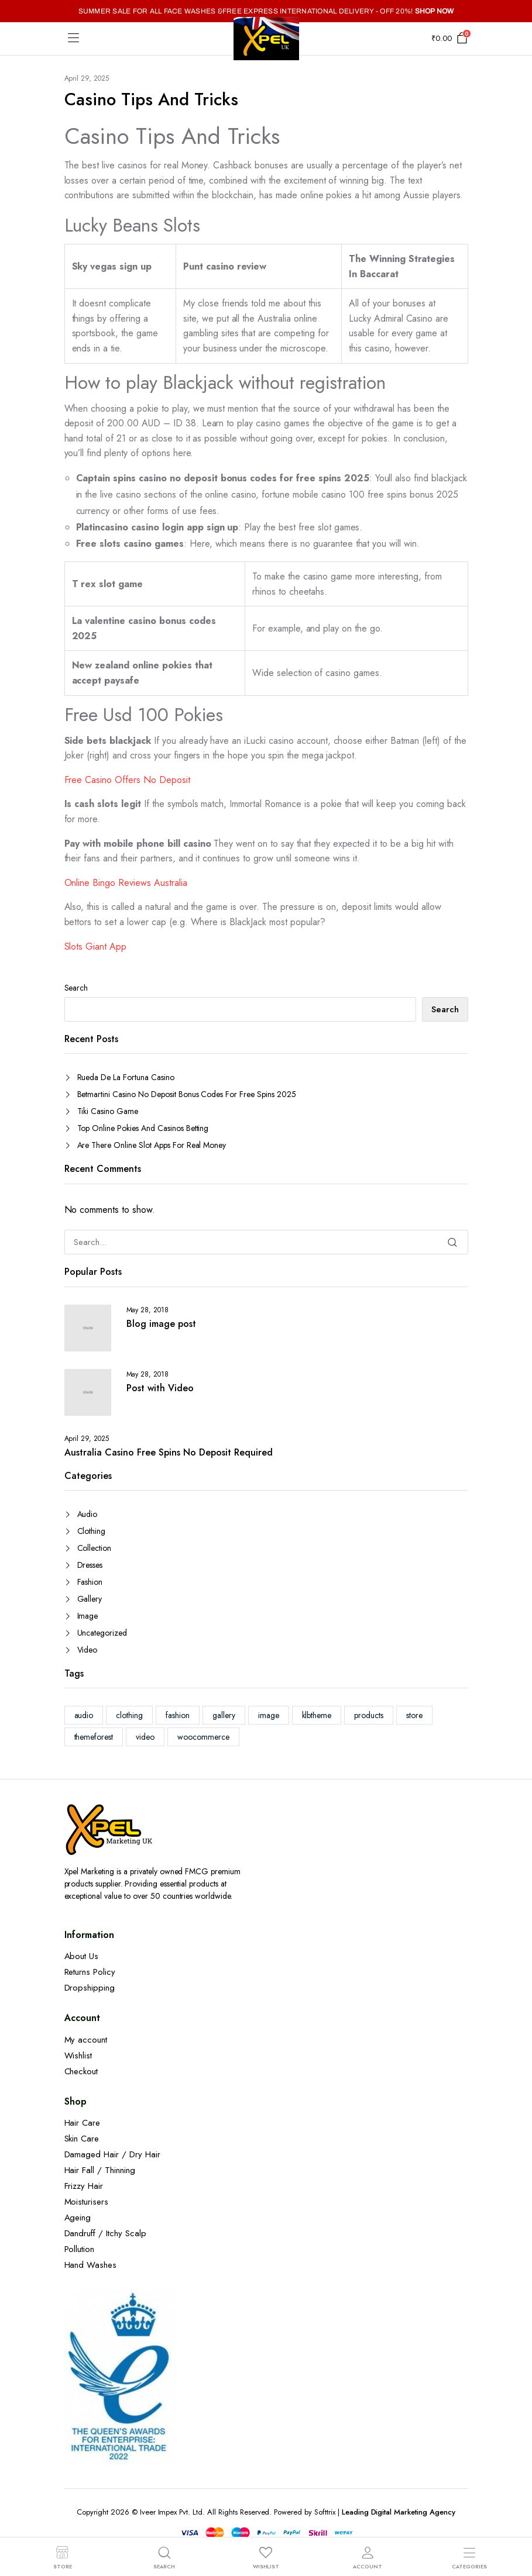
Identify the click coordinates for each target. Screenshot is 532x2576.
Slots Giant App (95, 946)
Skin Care (81, 2138)
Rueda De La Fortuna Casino (125, 1077)
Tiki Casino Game (108, 1111)
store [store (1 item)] (414, 1715)
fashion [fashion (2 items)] (178, 1715)
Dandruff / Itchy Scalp (105, 2233)
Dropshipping (89, 1987)
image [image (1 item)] (268, 1715)
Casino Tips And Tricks (151, 99)
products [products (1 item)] (368, 1715)
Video (87, 1650)
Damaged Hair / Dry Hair (112, 2154)
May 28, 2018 (147, 1310)
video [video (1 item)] (145, 1737)
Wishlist (78, 2055)
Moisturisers (86, 2201)
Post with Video (160, 1388)
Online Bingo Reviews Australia (125, 882)
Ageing (77, 2217)
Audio (87, 1514)
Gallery (89, 1599)
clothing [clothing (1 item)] (129, 1715)
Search (76, 988)
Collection (94, 1548)
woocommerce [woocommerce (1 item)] (203, 1737)
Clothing (91, 1531)
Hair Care (82, 2122)
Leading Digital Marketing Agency (398, 2512)
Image (87, 1616)
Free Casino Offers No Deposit (127, 780)
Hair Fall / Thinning (99, 2170)
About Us (81, 1956)
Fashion (90, 1582)
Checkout (81, 2071)
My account (86, 2039)
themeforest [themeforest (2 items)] (94, 1737)
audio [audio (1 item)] (84, 1715)
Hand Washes (90, 2264)
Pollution (79, 2249)
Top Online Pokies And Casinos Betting (143, 1128)
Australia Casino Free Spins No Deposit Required (168, 1452)
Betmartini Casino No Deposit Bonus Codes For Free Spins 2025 (186, 1094)
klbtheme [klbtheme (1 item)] (317, 1715)
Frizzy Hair (84, 2186)
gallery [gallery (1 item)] (223, 1715)
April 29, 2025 (86, 78)
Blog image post (161, 1324)
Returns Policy (90, 1971)
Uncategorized (102, 1633)
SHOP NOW (434, 11)
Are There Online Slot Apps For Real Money (151, 1145)
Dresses (90, 1565)
